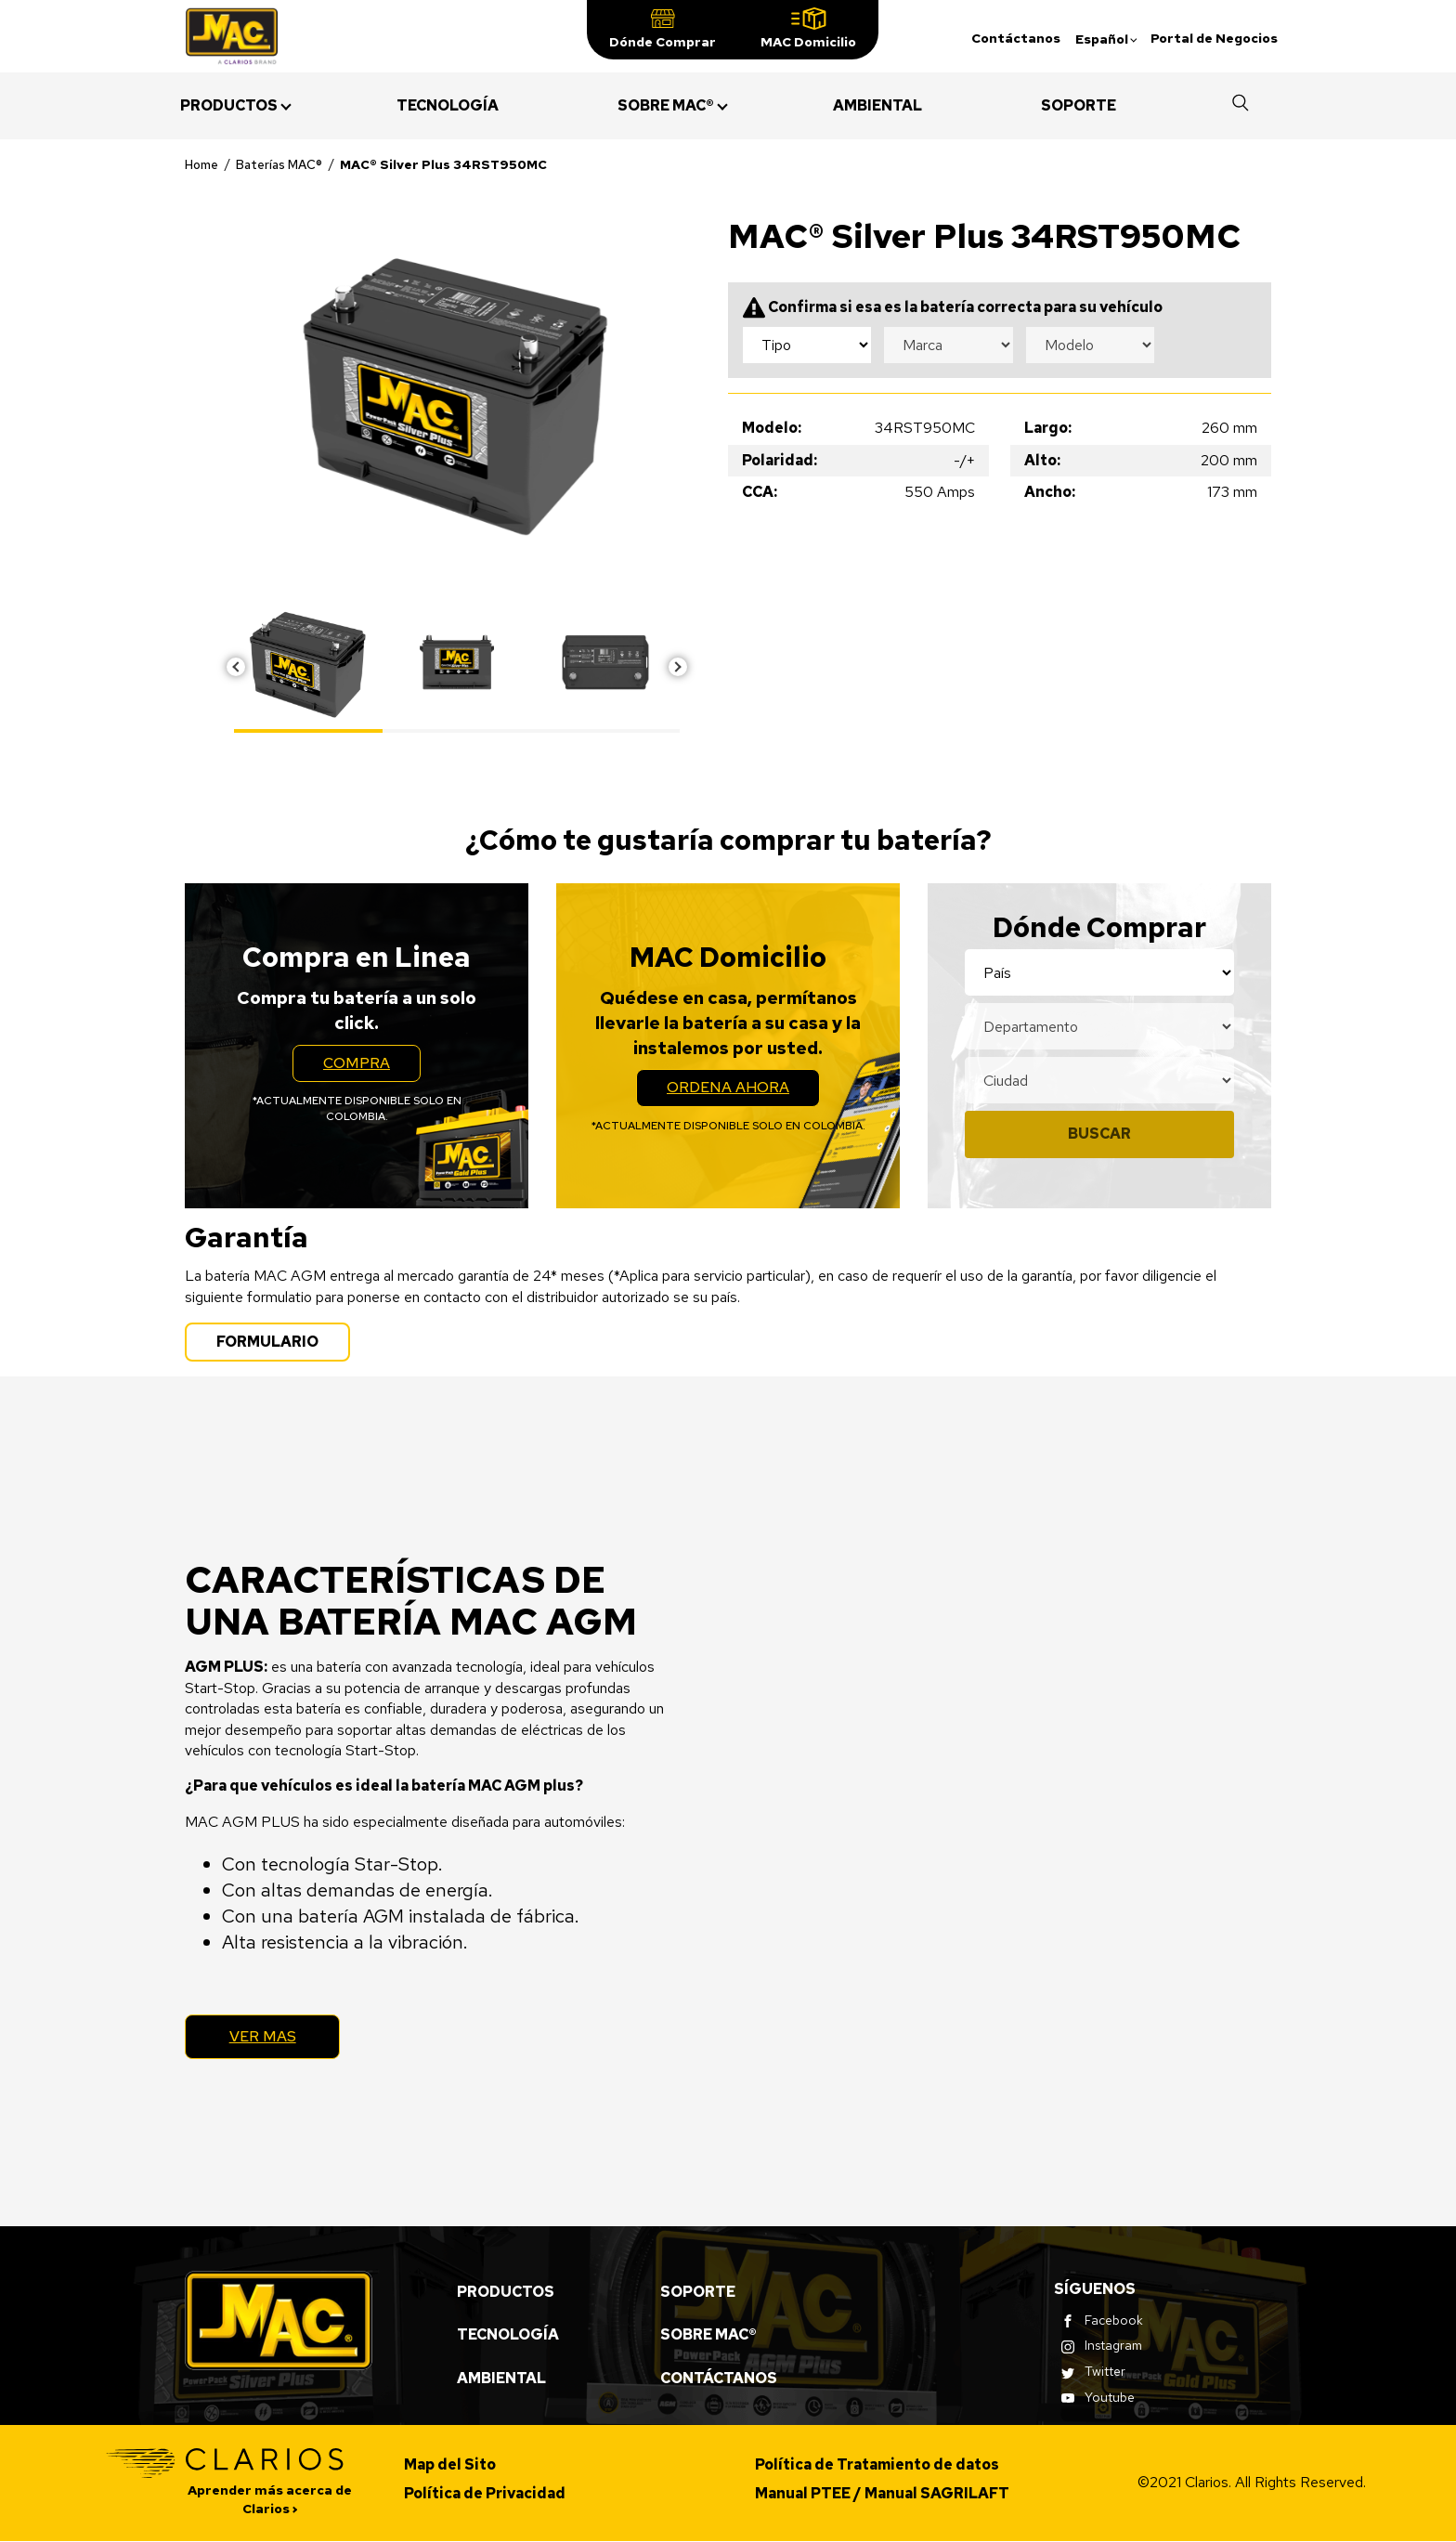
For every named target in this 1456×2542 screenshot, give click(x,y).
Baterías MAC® (279, 164)
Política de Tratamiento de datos (877, 2465)
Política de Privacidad (485, 2493)
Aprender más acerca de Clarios (270, 2500)
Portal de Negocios (1214, 38)
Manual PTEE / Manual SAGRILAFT (882, 2493)
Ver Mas (263, 2036)
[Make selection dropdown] (948, 345)
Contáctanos (1015, 38)
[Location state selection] (1099, 1026)
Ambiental (501, 2378)
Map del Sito (450, 2465)
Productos (505, 2291)
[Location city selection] (1099, 1080)
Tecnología (508, 2335)
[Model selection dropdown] (1090, 345)
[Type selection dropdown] (807, 345)
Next (678, 667)
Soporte (697, 2291)
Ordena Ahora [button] (743, 1091)
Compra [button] (372, 1067)
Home (201, 164)
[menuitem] (229, 105)
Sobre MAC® (708, 2335)
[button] (662, 29)
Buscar (1099, 1133)
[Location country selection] (1099, 972)
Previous (236, 667)
